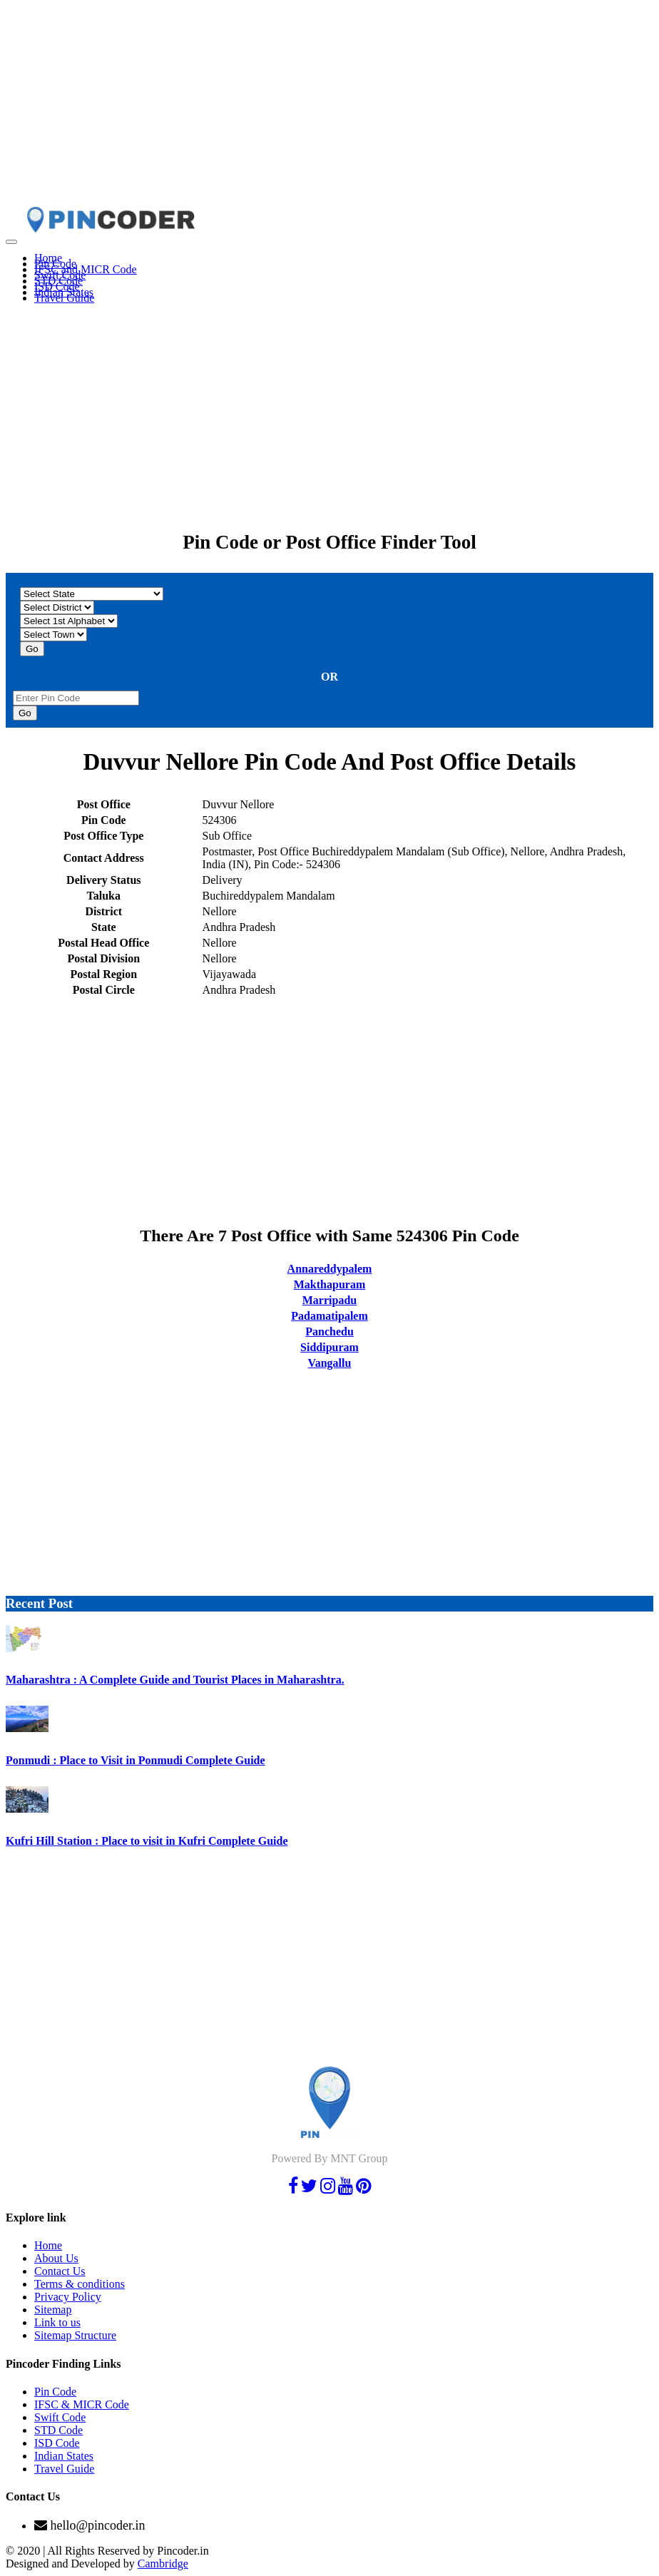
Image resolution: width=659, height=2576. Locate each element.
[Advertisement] (329, 105)
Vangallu (330, 1363)
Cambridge (163, 2563)
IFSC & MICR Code (81, 2404)
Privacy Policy (67, 2297)
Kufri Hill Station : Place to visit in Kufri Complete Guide (147, 1841)
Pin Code (55, 2392)
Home (48, 2245)
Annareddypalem (329, 1269)
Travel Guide (64, 298)
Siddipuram (329, 1347)
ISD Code (57, 2443)
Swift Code (60, 2417)
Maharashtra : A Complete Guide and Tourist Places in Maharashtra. (175, 1680)
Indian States (63, 2456)
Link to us (57, 2322)
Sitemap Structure (75, 2335)
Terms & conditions (79, 2284)
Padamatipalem (329, 1316)
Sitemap (52, 2309)
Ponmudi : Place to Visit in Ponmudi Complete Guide (135, 1760)
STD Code (58, 2430)
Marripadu (329, 1300)
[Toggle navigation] (11, 242)
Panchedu (329, 1331)
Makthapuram (329, 1284)
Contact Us (60, 2271)
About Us (56, 2258)
